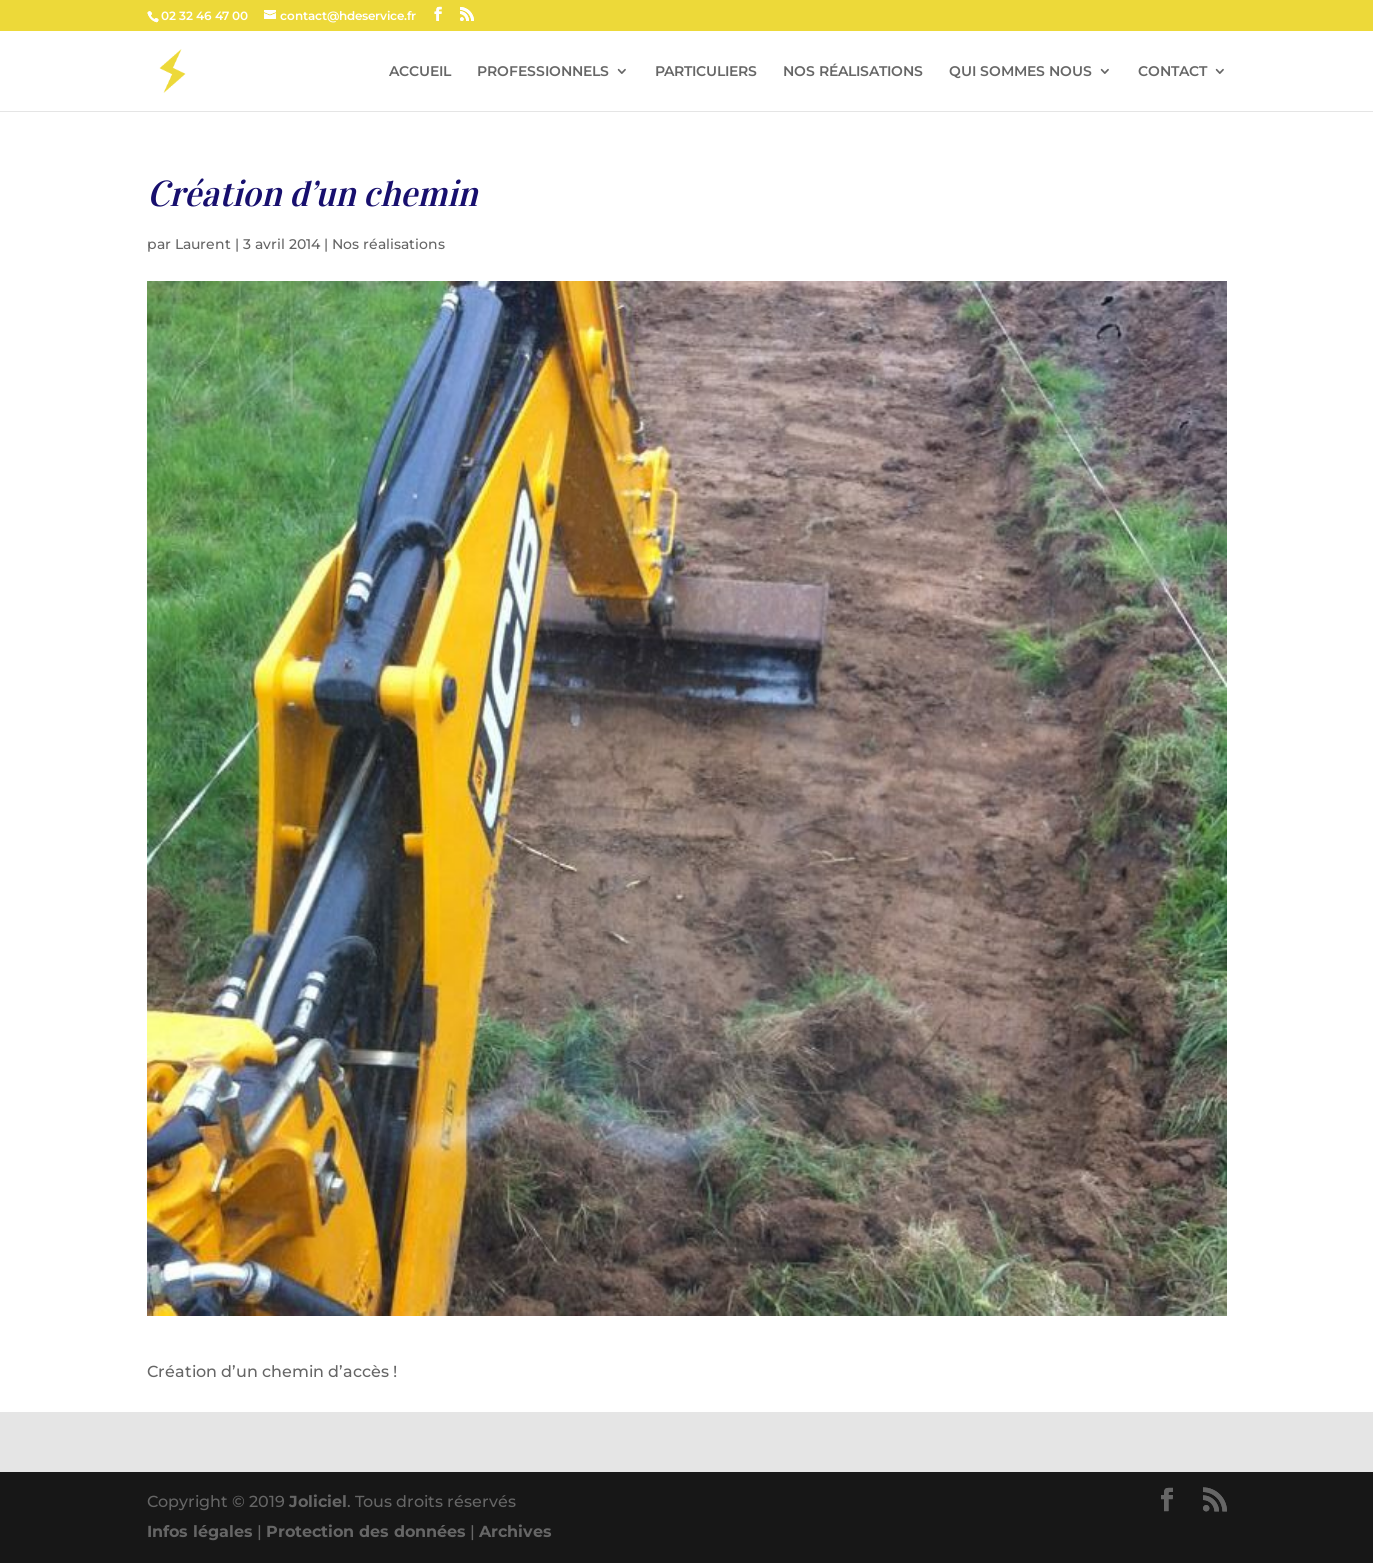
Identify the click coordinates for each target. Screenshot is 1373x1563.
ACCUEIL (420, 72)
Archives (515, 1531)
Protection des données (366, 1531)
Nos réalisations (388, 244)
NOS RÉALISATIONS (853, 72)
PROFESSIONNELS (543, 72)
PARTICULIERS (706, 72)
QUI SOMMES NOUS (1020, 72)
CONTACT (1172, 72)
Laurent (203, 244)
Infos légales (200, 1531)
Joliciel (318, 1501)
